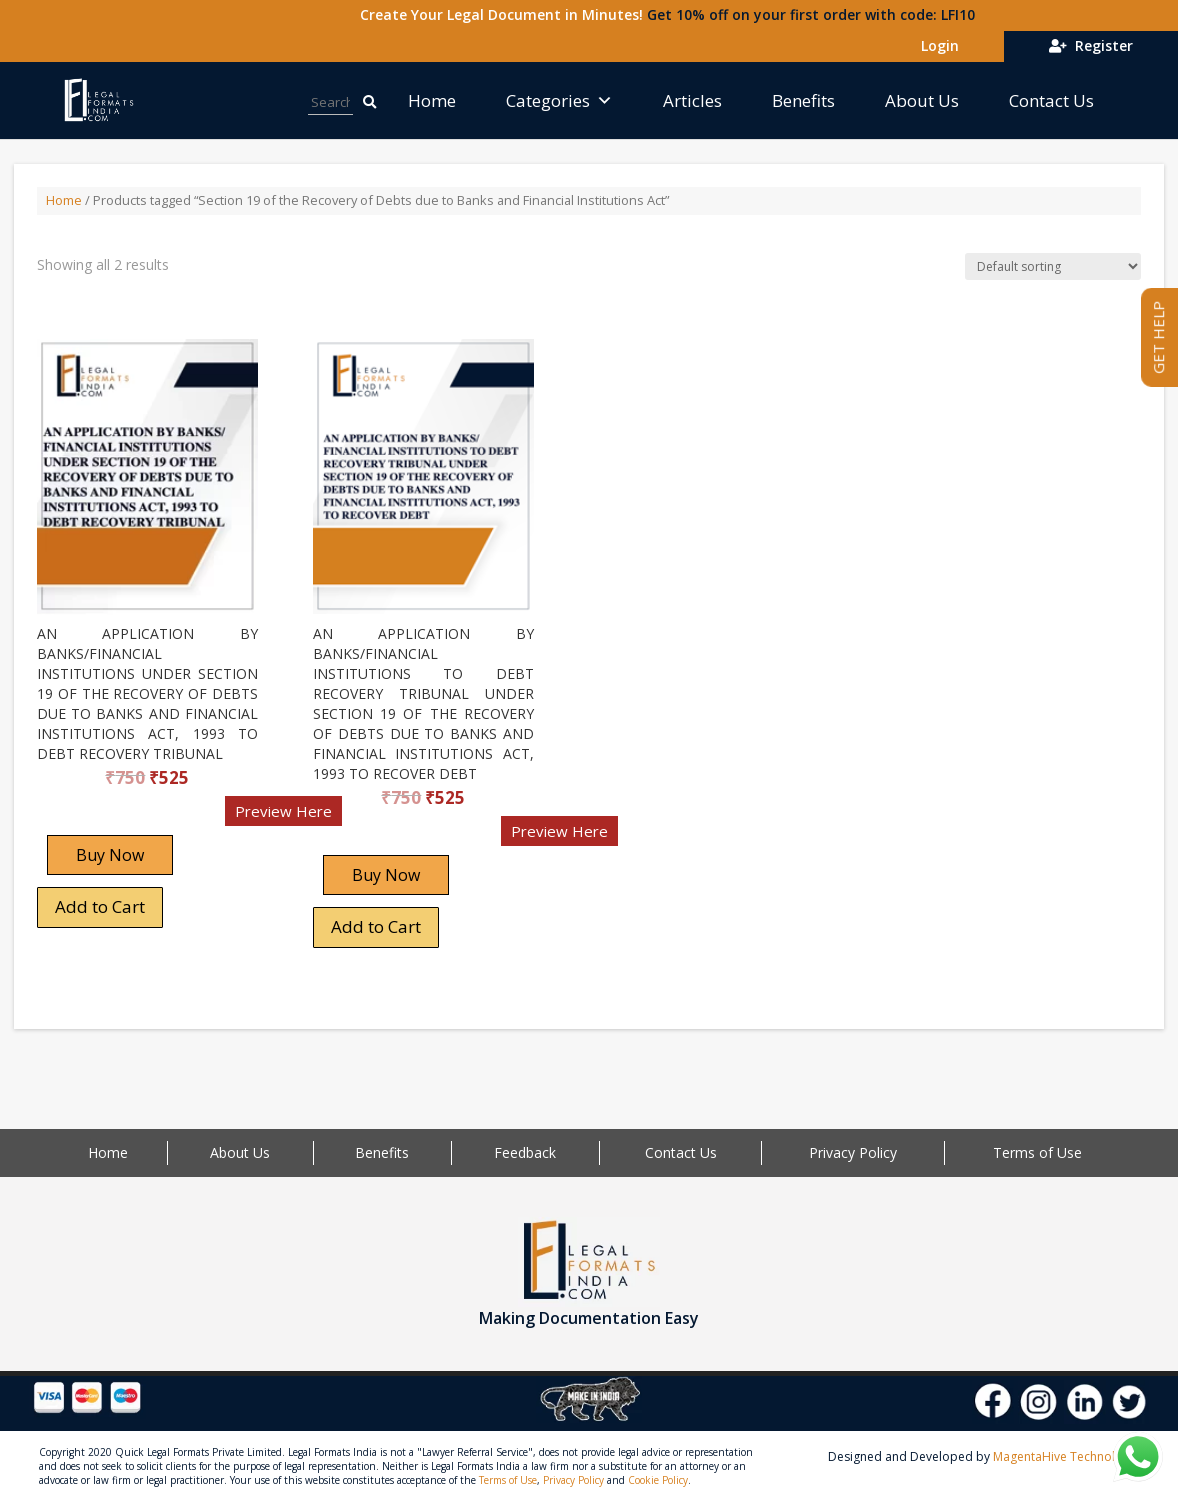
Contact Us (1051, 100)
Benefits (803, 100)
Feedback (525, 1152)
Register (1091, 45)
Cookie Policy (658, 1480)
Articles (692, 100)
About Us (922, 100)
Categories (559, 100)
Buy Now (110, 855)
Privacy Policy (853, 1152)
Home (432, 100)
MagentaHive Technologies (1069, 1456)
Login (936, 45)
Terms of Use (1037, 1152)
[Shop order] (1053, 266)
